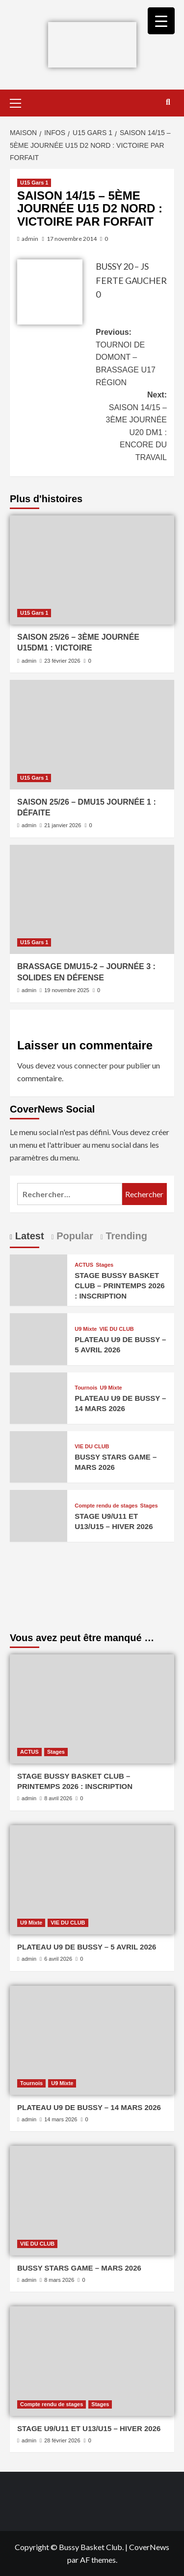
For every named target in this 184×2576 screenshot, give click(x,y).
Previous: (131, 358)
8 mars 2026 (59, 2280)
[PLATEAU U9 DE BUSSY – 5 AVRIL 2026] (38, 1338)
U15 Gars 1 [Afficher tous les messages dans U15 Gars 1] (34, 183)
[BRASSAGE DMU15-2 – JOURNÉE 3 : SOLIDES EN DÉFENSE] (92, 899)
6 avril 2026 (58, 1959)
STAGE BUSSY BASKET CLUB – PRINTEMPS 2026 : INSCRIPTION (119, 1285)
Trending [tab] (125, 1235)
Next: (131, 427)
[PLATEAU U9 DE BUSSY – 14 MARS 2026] (38, 1396)
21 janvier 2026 (62, 825)
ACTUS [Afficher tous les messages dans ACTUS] (84, 1265)
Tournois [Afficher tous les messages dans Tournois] (86, 1388)
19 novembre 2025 (66, 990)
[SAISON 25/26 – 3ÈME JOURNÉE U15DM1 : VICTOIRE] (92, 570)
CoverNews (149, 2547)
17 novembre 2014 (72, 238)
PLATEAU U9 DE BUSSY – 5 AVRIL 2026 (86, 1947)
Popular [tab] (73, 1235)
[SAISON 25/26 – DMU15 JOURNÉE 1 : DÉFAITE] (92, 734)
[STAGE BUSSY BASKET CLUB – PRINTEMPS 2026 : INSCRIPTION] (38, 1279)
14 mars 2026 (60, 2119)
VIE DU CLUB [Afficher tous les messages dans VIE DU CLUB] (117, 1329)
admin (30, 238)
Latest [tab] (28, 1235)
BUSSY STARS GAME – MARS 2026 (79, 2268)
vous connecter (82, 1065)
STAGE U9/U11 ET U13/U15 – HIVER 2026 (88, 2428)
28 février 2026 (62, 2440)
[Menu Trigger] (161, 20)
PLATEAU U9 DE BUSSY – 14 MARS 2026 (89, 2107)
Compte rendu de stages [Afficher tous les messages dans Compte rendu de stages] (106, 1505)
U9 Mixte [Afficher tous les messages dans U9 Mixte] (86, 1329)
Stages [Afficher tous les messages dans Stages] (104, 1265)
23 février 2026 (62, 661)
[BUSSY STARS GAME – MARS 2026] (38, 1456)
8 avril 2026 (58, 1798)
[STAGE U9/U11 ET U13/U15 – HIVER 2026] (38, 1514)
